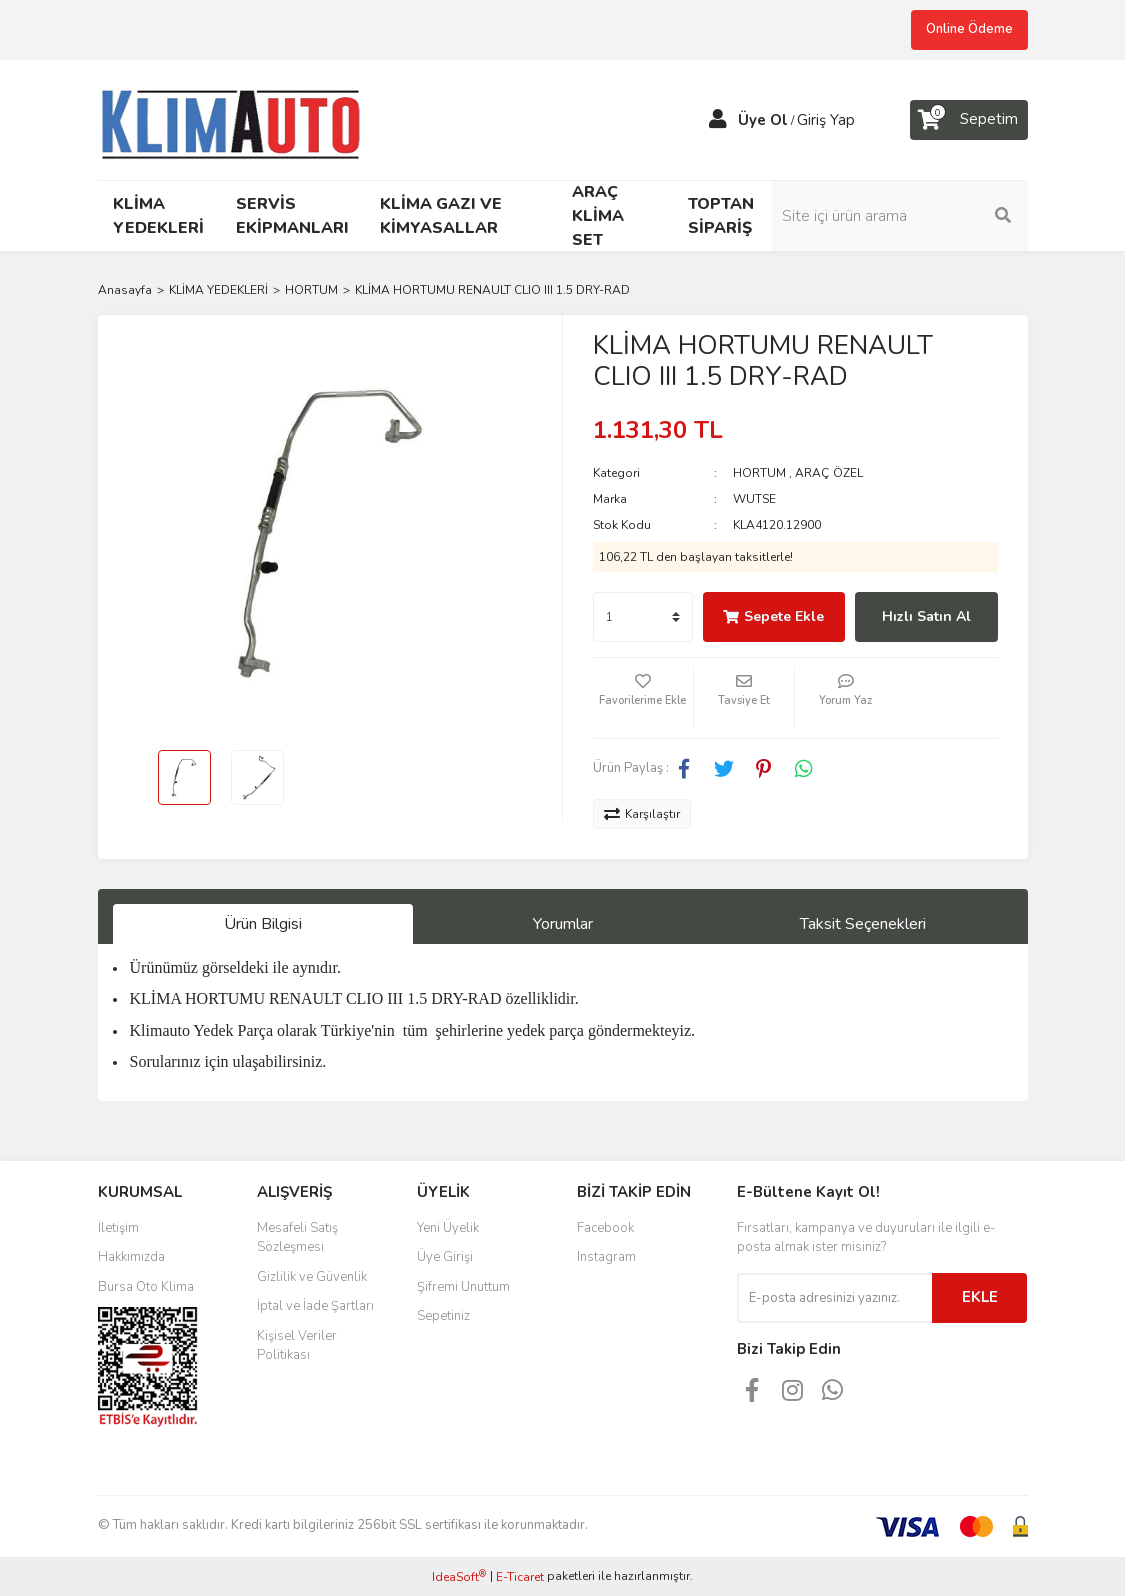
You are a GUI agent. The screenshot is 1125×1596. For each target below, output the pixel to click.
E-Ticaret (520, 1577)
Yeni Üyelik (448, 1228)
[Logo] (239, 118)
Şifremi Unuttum (463, 1287)
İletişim (118, 1228)
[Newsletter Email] (834, 1298)
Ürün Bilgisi (263, 924)
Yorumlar (563, 924)
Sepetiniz (443, 1316)
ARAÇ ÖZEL (829, 473)
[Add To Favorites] (643, 698)
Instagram (606, 1257)
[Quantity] (643, 617)
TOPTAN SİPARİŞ (721, 216)
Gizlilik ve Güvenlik (312, 1277)
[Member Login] (718, 120)
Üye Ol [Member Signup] (763, 120)
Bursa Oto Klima (146, 1287)
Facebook (605, 1228)
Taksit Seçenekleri (863, 924)
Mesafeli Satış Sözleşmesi (297, 1238)
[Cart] (969, 120)
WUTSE (754, 499)
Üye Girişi (445, 1257)
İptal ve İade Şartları (315, 1306)
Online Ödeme (969, 29)
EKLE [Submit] (980, 1297)
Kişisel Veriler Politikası (297, 1346)
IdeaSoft (459, 1576)
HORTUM (759, 473)
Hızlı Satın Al (926, 616)
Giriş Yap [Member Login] (826, 120)
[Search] (923, 216)
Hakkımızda (131, 1257)
